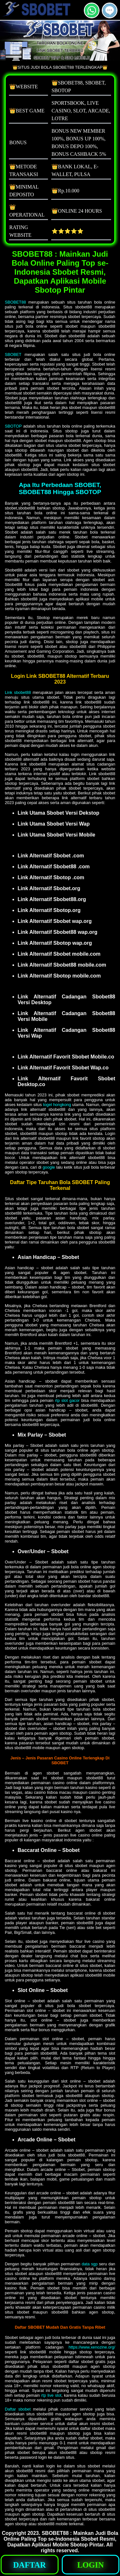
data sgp (90, 2264)
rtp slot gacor (67, 1400)
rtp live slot (51, 2395)
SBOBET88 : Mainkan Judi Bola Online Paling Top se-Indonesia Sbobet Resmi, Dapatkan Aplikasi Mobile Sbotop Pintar (61, 2538)
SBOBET (13, 354)
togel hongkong (57, 1104)
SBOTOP (13, 426)
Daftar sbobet (18, 2409)
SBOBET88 (15, 302)
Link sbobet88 (18, 692)
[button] (109, 10)
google (49, 1167)
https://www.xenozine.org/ (91, 2347)
